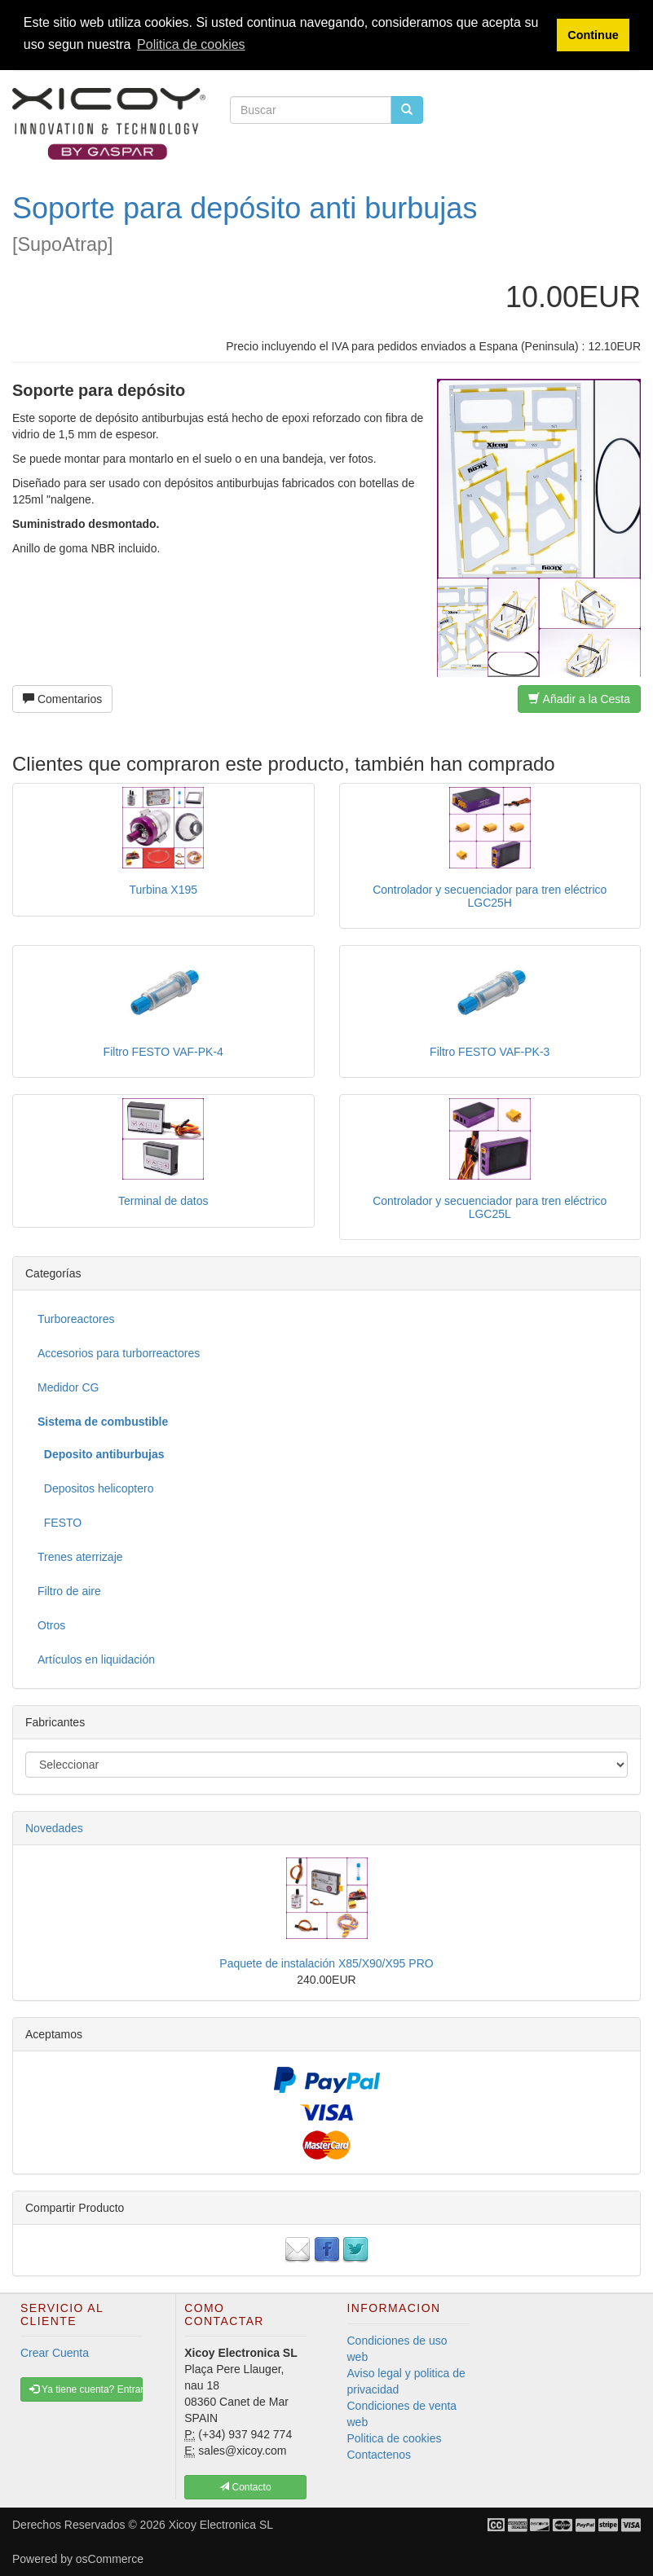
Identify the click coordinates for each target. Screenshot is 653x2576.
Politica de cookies (394, 2438)
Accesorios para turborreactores (119, 1353)
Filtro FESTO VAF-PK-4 (163, 1051)
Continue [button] (592, 35)
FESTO (60, 1522)
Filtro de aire (69, 1591)
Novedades (54, 1828)
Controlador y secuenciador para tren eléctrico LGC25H (490, 895)
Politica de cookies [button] (191, 44)
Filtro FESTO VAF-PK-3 (489, 1051)
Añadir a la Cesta (579, 699)
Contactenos (379, 2454)
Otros (51, 1625)
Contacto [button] (245, 2487)
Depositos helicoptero (95, 1488)
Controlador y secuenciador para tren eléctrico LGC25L (490, 1207)
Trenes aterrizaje (80, 1556)
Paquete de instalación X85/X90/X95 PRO (326, 1963)
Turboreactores (76, 1318)
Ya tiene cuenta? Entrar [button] (86, 2389)
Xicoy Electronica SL (221, 2524)
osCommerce (109, 2558)
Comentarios (62, 699)
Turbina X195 (163, 889)
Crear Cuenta (54, 2352)
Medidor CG (68, 1387)
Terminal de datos (163, 1200)
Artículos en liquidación (96, 1659)
